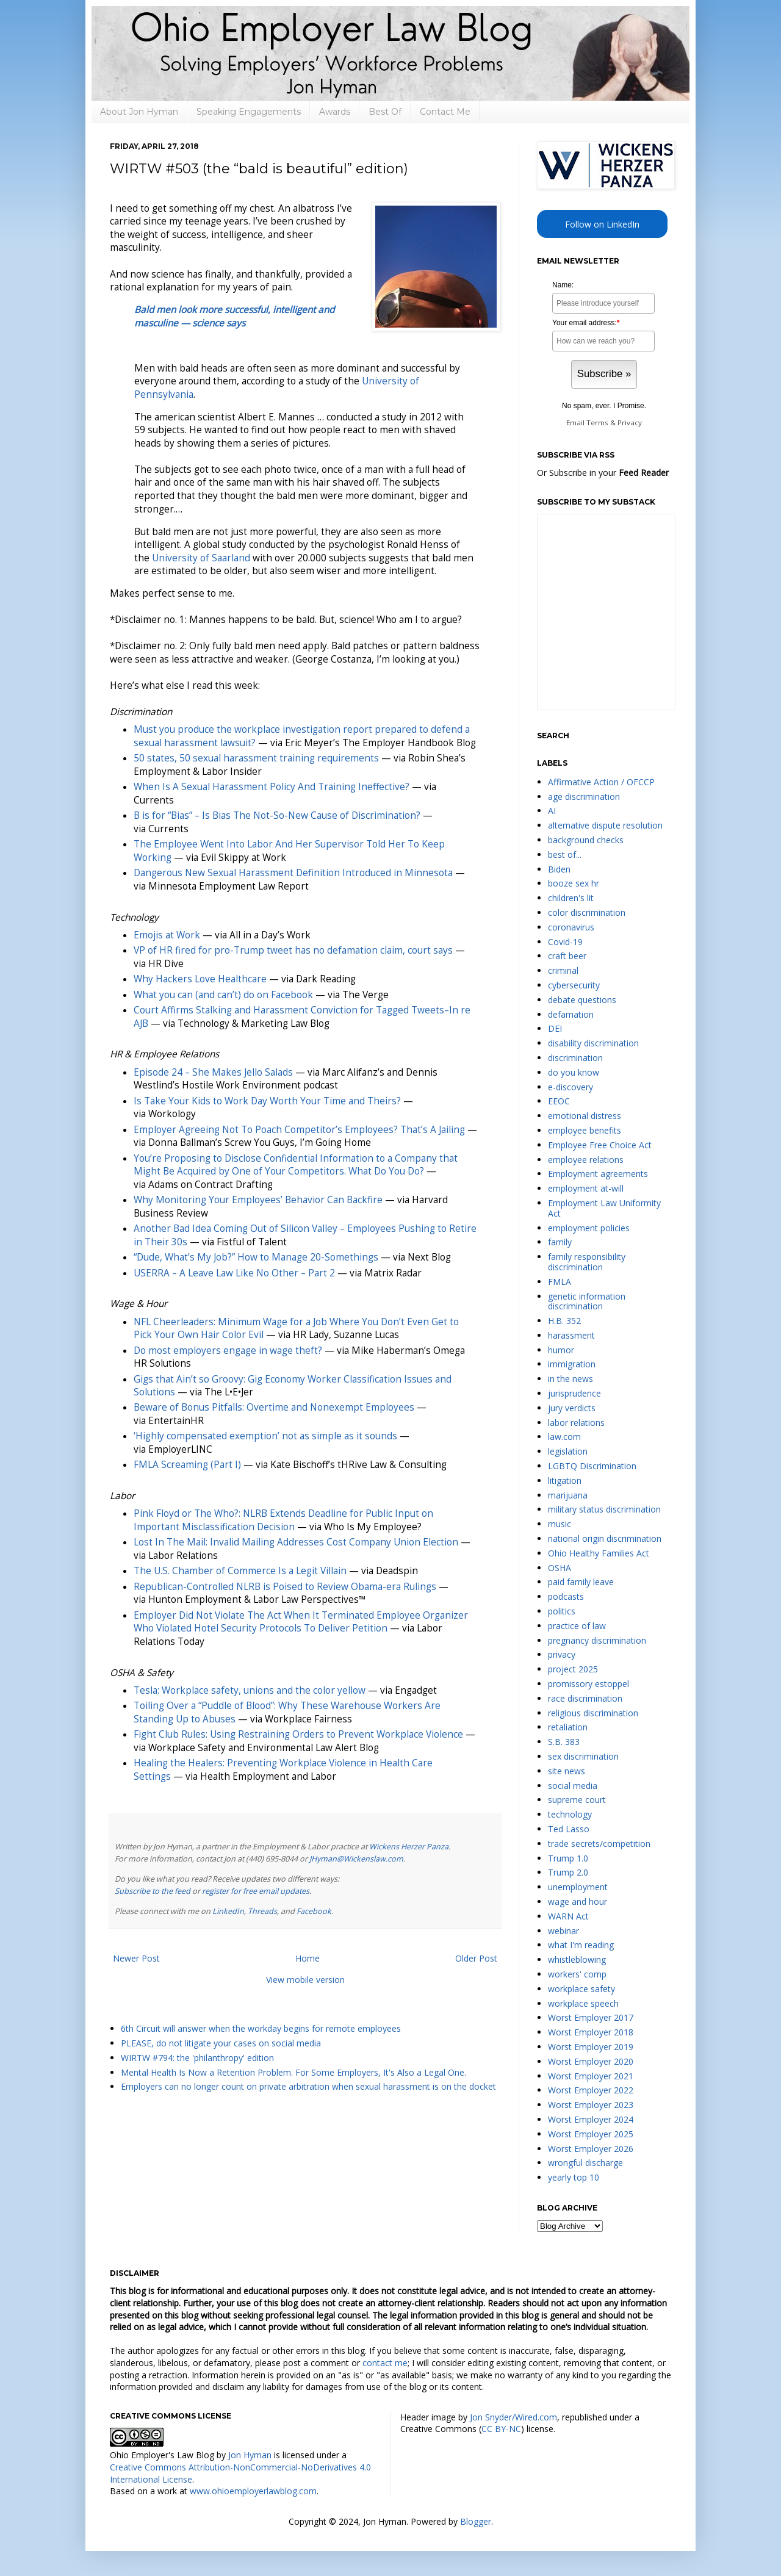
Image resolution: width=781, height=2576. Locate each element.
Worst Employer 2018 (590, 2032)
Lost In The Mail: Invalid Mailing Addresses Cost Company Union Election (296, 1542)
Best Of (385, 111)
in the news (570, 1378)
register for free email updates (255, 1891)
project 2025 (573, 1669)
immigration (572, 1364)
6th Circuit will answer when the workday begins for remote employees (261, 2028)
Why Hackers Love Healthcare (200, 979)
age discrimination (584, 796)
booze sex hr (573, 883)
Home (307, 1958)
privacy (561, 1654)
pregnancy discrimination (597, 1640)
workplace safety (581, 1989)
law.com (564, 1436)
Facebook (314, 1911)
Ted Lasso (568, 1829)
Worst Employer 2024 (590, 2119)
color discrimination (586, 912)
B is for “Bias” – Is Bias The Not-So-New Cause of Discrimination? (277, 815)
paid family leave (581, 1582)
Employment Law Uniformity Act (604, 1208)
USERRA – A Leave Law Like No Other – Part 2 (234, 1273)
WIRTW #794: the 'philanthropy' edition (197, 2057)
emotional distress (584, 1115)
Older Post (476, 1958)
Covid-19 (565, 942)
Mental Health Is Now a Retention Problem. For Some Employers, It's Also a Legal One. (293, 2072)
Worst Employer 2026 (590, 2148)
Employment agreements (598, 1173)
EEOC (559, 1101)
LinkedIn (228, 1911)
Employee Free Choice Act (600, 1145)
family (560, 1242)
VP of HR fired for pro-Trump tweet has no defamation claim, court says (293, 950)
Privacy (629, 422)
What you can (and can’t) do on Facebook (223, 994)
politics (561, 1611)
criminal (563, 970)
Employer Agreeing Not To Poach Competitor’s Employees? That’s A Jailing (299, 1129)
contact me (385, 2363)
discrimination (575, 1057)
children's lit (571, 898)
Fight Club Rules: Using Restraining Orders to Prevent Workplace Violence (298, 1734)
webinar (563, 1931)
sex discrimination (583, 1756)
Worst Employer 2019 (590, 2047)
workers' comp (577, 1974)
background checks (586, 840)
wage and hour (577, 1901)
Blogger (475, 2521)
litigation (564, 1480)
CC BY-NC (501, 2428)
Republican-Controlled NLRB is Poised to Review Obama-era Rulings (285, 1586)
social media (572, 1785)
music (559, 1524)
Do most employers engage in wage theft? (228, 1350)
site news (566, 1771)
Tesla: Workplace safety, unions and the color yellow (249, 1690)
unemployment (578, 1887)
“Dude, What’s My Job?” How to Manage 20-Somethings (256, 1257)
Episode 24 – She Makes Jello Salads (213, 1072)
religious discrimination (593, 1713)
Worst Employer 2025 (590, 2134)
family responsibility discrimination (586, 1262)
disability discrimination (593, 1043)
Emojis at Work (167, 935)
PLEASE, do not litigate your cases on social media (221, 2043)
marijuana (568, 1495)
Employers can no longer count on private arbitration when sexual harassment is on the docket (308, 2086)
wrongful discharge (585, 2162)
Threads (262, 1911)
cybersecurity (574, 985)
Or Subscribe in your (603, 472)
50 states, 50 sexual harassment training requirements (256, 758)
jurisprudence (574, 1393)
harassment (571, 1335)
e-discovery (570, 1087)
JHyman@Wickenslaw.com (356, 1859)
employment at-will (586, 1188)
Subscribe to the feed (152, 1891)
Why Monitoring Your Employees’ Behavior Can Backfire (258, 1199)
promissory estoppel (588, 1683)
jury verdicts (572, 1408)
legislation (568, 1451)
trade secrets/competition (599, 1843)
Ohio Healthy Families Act (598, 1553)
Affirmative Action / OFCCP (601, 782)
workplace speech (583, 2003)
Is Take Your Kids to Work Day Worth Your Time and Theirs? (267, 1101)
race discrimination (585, 1698)
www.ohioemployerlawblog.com (253, 2491)
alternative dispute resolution (605, 825)
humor (561, 1350)
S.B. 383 (564, 1741)
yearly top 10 (573, 2177)
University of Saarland (201, 558)
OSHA (559, 1568)
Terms (597, 422)
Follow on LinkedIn (602, 224)
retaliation (568, 1727)
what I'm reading (581, 1945)
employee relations (586, 1159)
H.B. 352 (564, 1320)
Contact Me (445, 111)
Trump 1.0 (568, 1858)
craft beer (567, 956)
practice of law (577, 1626)
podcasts (566, 1596)
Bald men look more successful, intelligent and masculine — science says (234, 316)
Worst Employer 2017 (590, 2017)
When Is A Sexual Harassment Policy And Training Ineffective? (271, 786)
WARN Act (568, 1916)
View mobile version (305, 1979)
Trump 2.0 (568, 1872)
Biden (559, 869)
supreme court (577, 1799)
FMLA (559, 1281)
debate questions (582, 1000)
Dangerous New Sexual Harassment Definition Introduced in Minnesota (293, 872)
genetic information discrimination (586, 1301)
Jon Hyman (250, 2455)
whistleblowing (577, 1959)
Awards (334, 111)
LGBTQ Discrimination (592, 1466)
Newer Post (136, 1958)
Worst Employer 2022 (590, 2090)
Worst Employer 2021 (590, 2076)
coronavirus (571, 927)
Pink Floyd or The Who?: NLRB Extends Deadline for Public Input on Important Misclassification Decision (283, 1520)
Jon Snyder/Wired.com (513, 2417)
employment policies (589, 1228)
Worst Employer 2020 (590, 2061)
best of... (564, 854)
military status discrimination (604, 1509)
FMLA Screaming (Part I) (187, 1464)
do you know (573, 1072)
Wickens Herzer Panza (408, 1846)
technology (570, 1814)
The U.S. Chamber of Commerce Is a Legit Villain (240, 1570)
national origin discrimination (604, 1538)
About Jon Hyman (139, 111)
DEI (555, 1028)
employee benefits (584, 1130)
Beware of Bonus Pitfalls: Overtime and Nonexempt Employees (274, 1407)
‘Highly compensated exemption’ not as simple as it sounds (265, 1436)
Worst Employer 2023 (590, 2104)
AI (552, 810)
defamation (571, 1014)
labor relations (576, 1422)
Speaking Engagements (248, 111)
